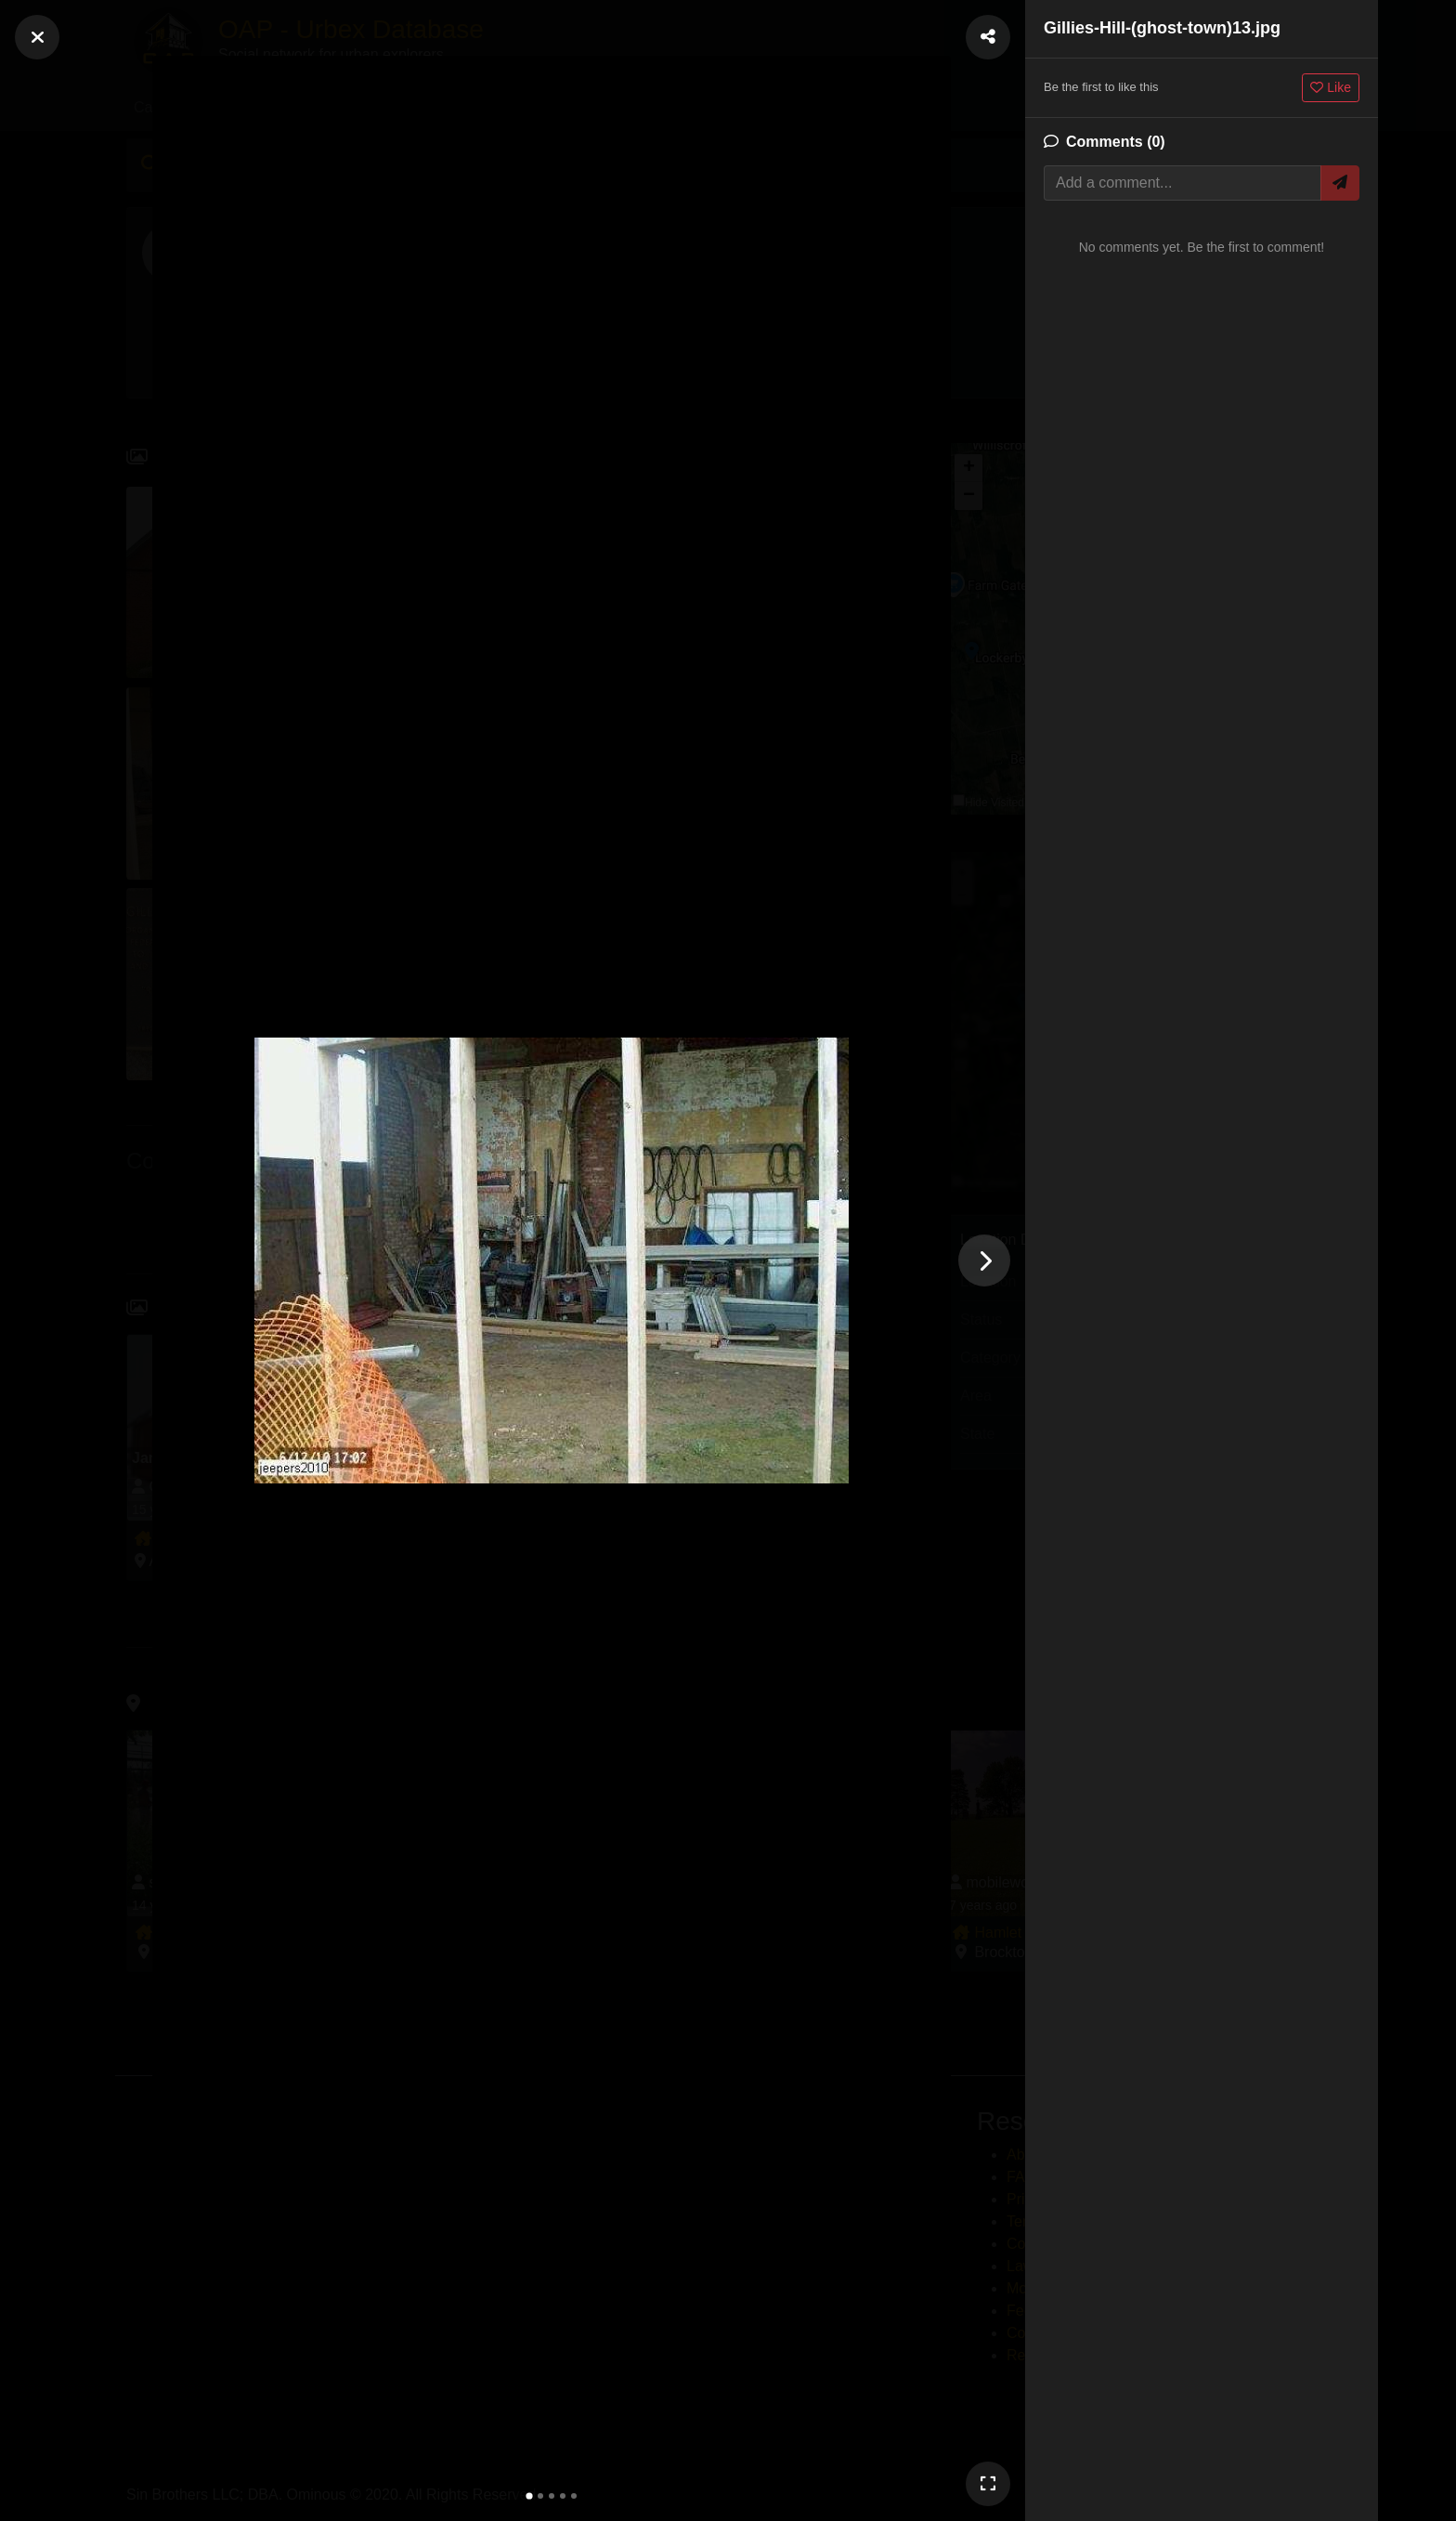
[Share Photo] (988, 37)
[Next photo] (984, 1260)
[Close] (37, 37)
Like (1330, 87)
